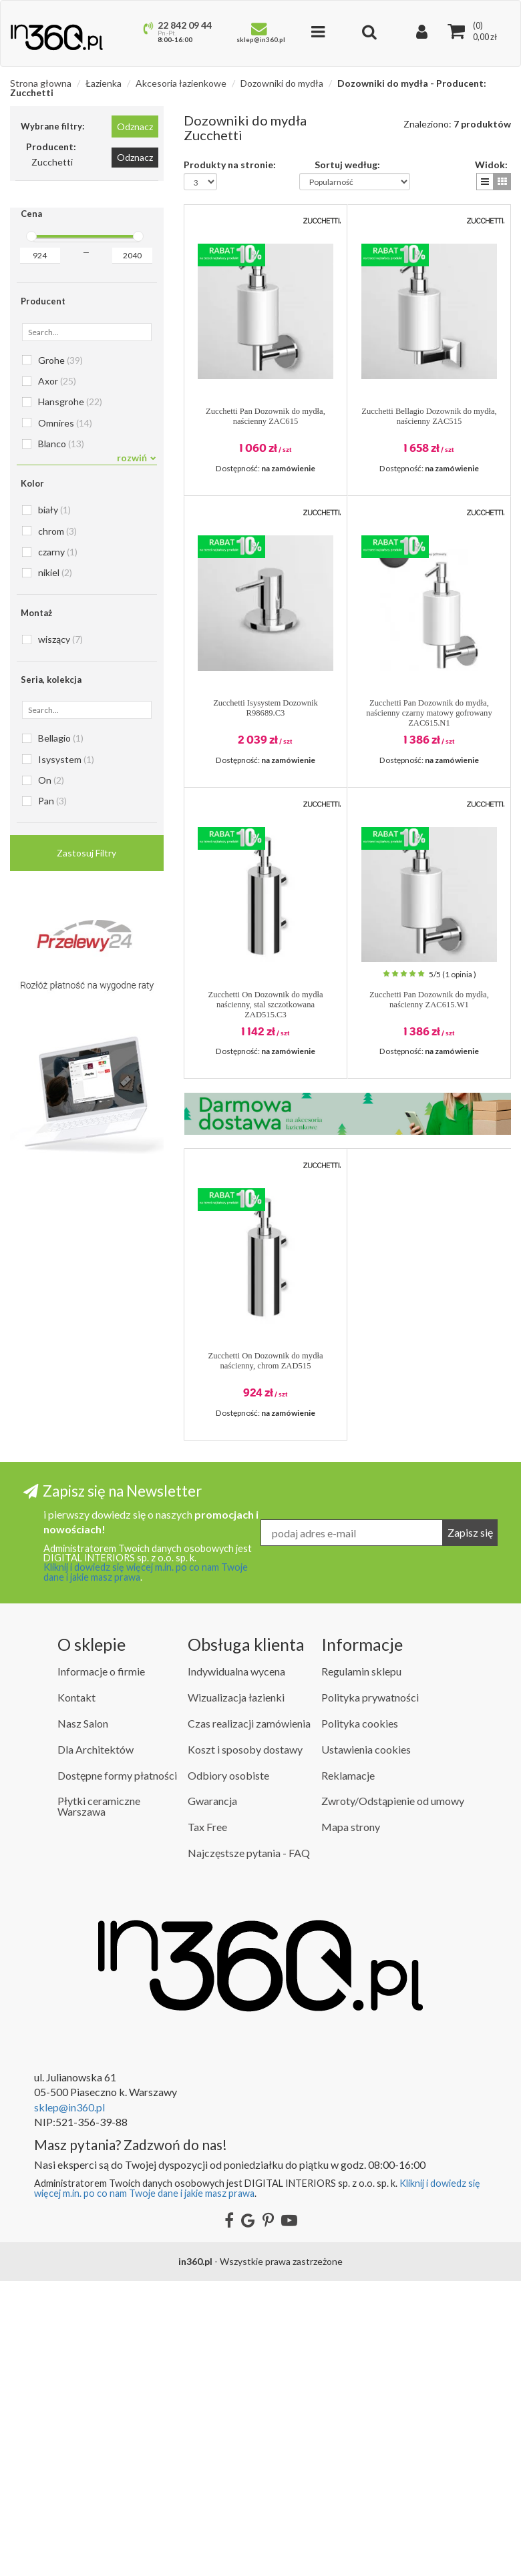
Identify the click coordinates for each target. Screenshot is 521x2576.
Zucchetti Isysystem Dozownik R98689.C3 (265, 708)
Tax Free (207, 2121)
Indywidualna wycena (236, 1967)
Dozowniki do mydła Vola (66, 1391)
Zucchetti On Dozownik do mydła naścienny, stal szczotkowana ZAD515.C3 (265, 1004)
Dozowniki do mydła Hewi (67, 1171)
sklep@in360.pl (69, 2402)
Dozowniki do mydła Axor (67, 971)
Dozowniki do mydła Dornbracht (79, 1031)
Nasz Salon (82, 2018)
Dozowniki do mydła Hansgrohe (78, 1151)
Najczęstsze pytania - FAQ (249, 2147)
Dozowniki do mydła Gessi (68, 1111)
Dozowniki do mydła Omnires (74, 1291)
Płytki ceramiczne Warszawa (98, 2101)
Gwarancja (212, 2096)
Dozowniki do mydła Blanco (70, 991)
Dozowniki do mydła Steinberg (75, 1331)
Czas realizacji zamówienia (249, 2018)
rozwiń (137, 457)
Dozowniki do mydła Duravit (71, 1051)
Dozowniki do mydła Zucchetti (75, 1411)
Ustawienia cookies (366, 2044)
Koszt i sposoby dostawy (245, 2044)
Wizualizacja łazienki (236, 1992)
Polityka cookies (359, 2018)
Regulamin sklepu (361, 1967)
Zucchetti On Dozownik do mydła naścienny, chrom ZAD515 (265, 1360)
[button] (485, 182)
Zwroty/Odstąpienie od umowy (392, 2096)
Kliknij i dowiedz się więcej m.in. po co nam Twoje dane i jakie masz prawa (145, 1867)
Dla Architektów (95, 2044)
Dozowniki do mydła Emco (68, 1071)
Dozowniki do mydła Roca (67, 1311)
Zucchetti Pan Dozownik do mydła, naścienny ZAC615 (265, 416)
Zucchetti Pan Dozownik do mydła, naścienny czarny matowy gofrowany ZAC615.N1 (429, 713)
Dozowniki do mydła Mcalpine (74, 1271)
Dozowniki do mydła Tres (66, 1351)
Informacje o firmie (101, 1967)
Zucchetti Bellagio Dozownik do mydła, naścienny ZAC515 (429, 416)
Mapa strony (350, 2121)
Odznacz (135, 126)
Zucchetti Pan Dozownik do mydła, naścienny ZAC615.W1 (429, 999)
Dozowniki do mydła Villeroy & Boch (86, 1371)
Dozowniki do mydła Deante (71, 1011)
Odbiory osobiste (228, 2070)
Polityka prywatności (370, 1992)
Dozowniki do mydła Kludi (67, 1251)
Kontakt (76, 1992)
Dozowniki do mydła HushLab (74, 1191)
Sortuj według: (347, 164)
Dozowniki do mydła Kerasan (73, 1231)
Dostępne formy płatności (117, 2070)
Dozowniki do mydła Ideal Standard (83, 1211)
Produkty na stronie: (230, 164)
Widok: (491, 164)
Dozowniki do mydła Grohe (70, 1131)
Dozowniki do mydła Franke (71, 1091)
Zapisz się (470, 1827)
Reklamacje (348, 2070)
